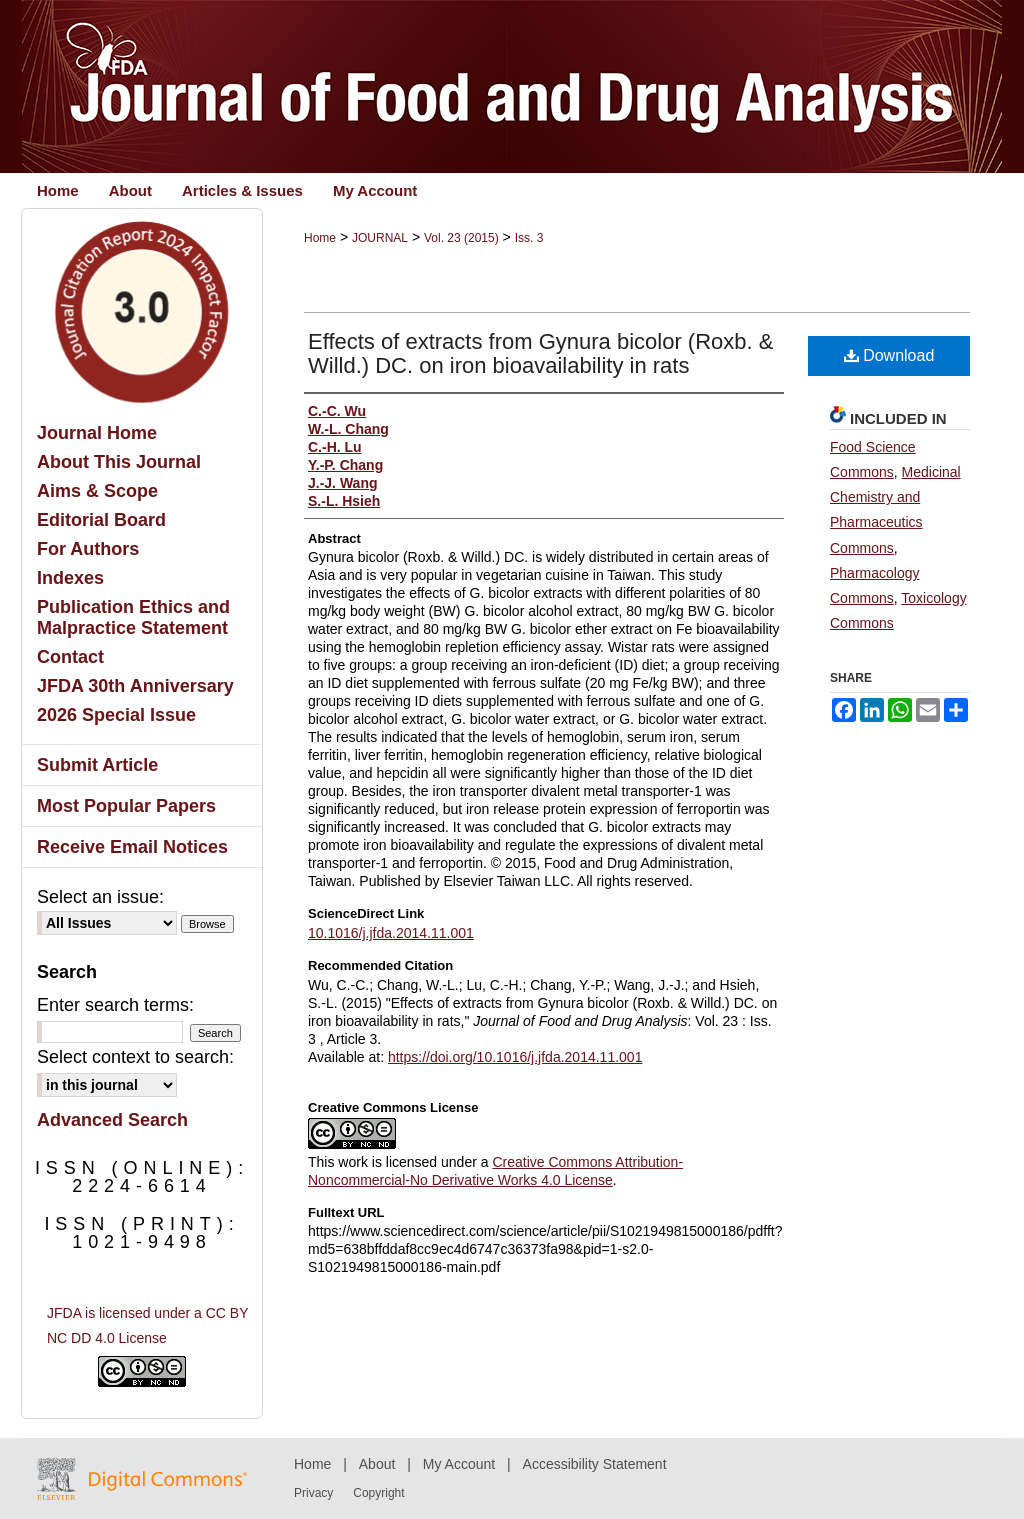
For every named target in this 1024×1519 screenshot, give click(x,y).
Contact (70, 657)
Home (320, 238)
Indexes (70, 578)
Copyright (378, 1493)
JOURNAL (380, 238)
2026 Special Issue (116, 715)
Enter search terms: (115, 1005)
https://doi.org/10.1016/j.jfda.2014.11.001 (515, 1057)
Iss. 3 (529, 238)
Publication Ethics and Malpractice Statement (133, 617)
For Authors (88, 549)
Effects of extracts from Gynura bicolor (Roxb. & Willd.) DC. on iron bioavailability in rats (540, 353)
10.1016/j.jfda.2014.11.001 (391, 933)
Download (889, 355)
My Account (459, 1464)
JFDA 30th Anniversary (135, 686)
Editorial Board (101, 520)
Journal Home (97, 433)
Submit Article (97, 765)
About (377, 1464)
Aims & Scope (97, 491)
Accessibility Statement (595, 1464)
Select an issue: (100, 897)
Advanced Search (112, 1120)
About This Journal (119, 462)
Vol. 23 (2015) (461, 238)
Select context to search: (135, 1057)
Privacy (313, 1493)
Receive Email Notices (132, 847)
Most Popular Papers (126, 806)
